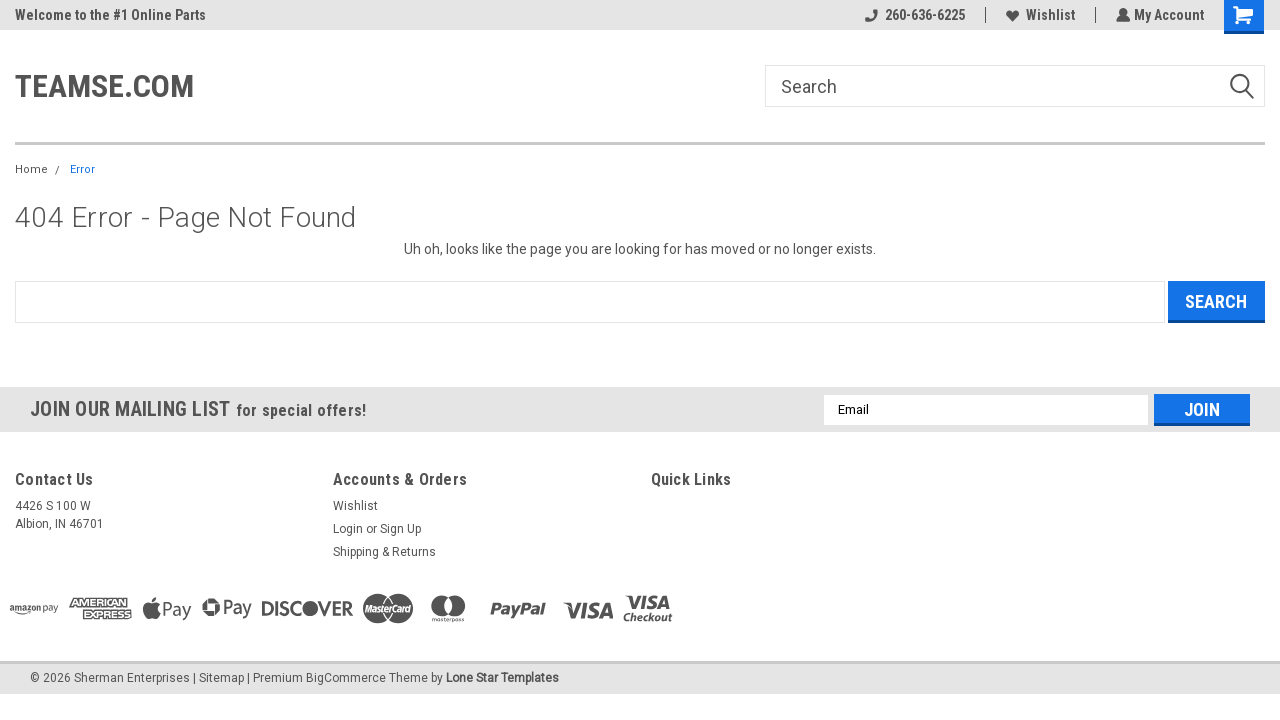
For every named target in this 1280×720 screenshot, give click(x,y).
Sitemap (221, 678)
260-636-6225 (913, 15)
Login (348, 529)
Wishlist (1038, 15)
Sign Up (400, 529)
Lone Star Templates (502, 678)
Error (82, 169)
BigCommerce (346, 678)
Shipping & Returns (384, 552)
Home (31, 169)
